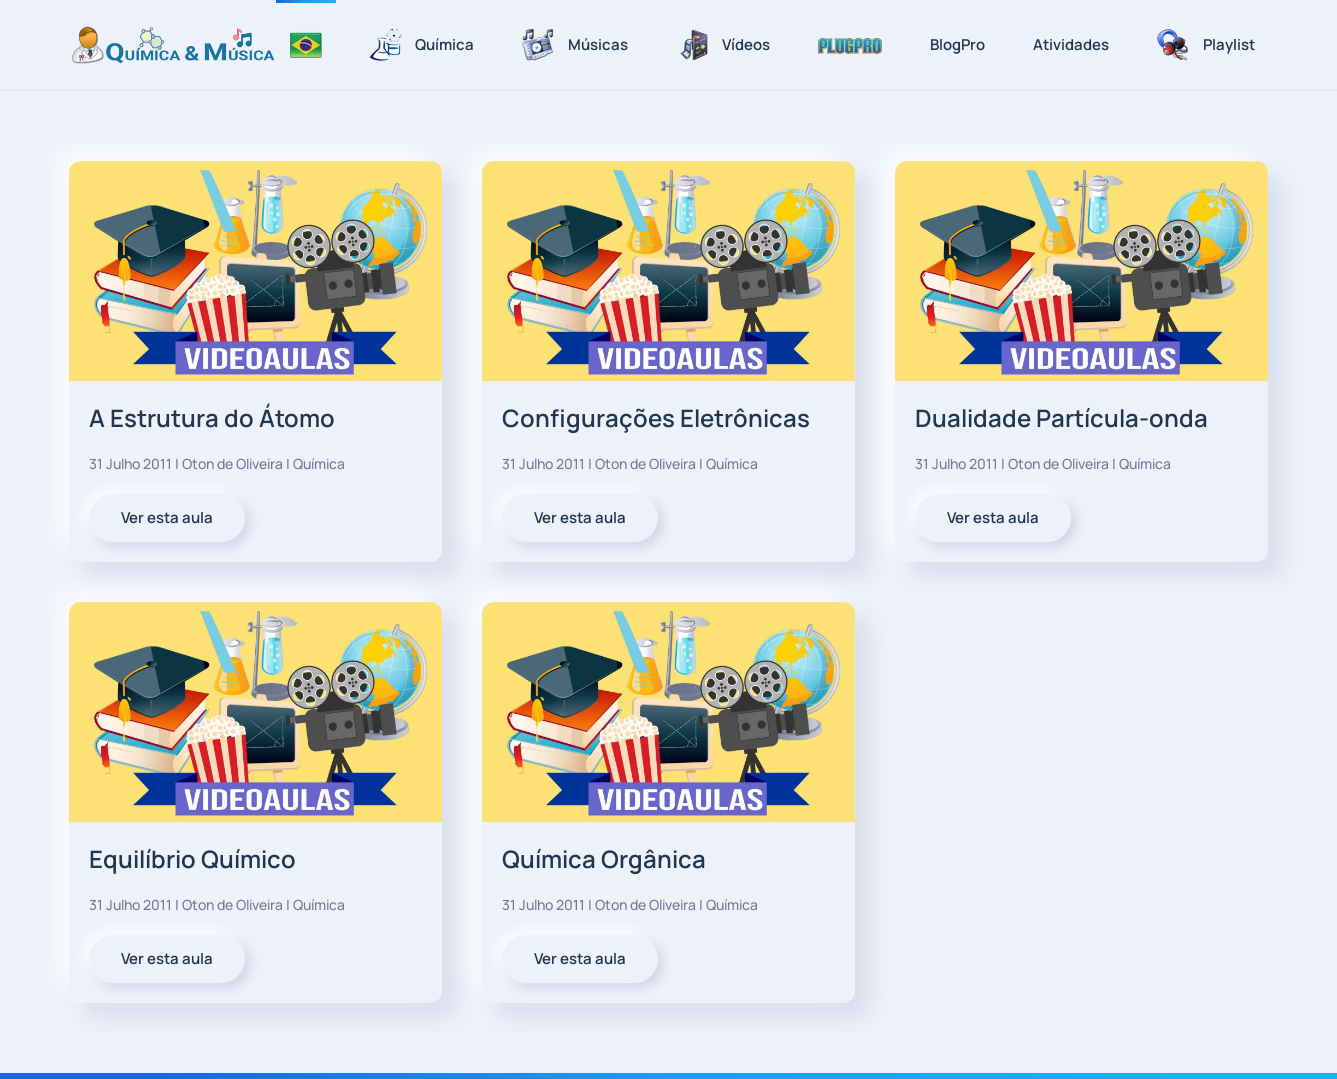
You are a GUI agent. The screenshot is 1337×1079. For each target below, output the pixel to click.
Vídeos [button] (723, 45)
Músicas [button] (575, 45)
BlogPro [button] (957, 44)
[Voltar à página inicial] (172, 45)
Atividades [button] (1071, 44)
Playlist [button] (1206, 45)
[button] (850, 45)
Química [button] (422, 45)
